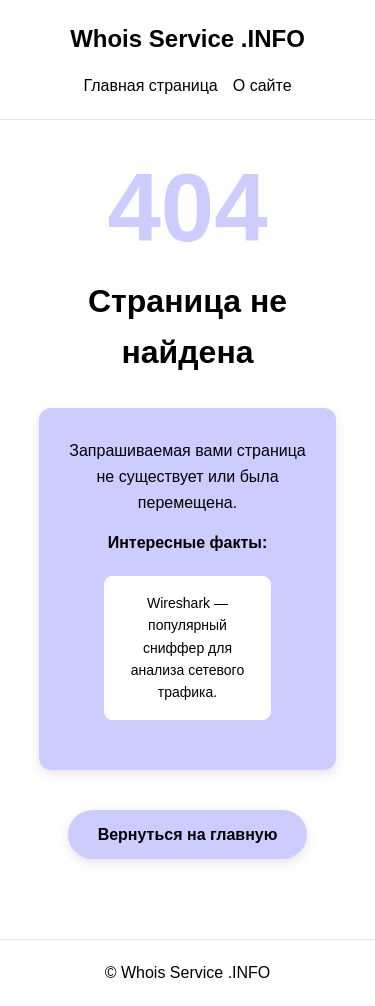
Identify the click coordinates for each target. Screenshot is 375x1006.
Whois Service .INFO (187, 38)
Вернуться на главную (188, 834)
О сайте (262, 85)
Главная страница (150, 85)
